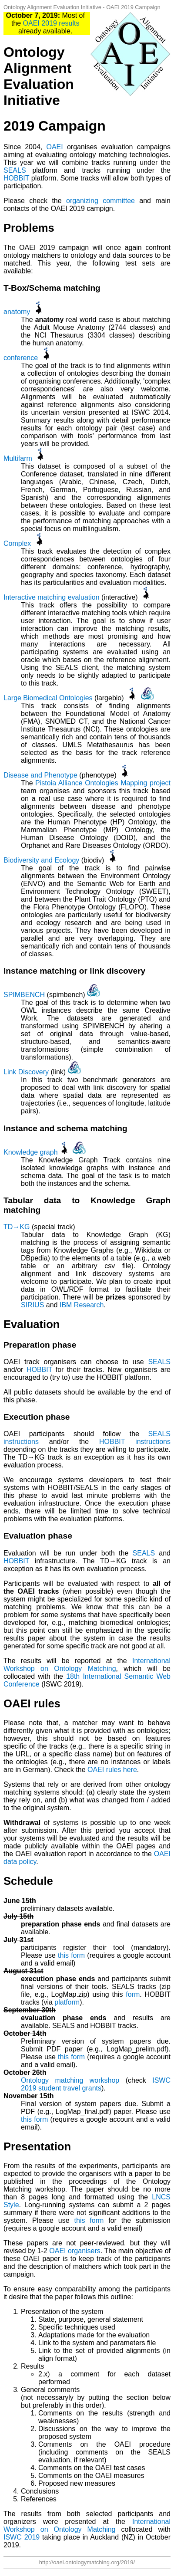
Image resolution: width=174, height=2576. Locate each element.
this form (71, 1955)
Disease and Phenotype (40, 775)
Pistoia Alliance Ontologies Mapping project (103, 783)
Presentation (37, 2146)
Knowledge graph (30, 1152)
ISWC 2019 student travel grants (96, 2084)
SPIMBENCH (24, 994)
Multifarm (17, 458)
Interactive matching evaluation (51, 597)
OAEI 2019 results (51, 23)
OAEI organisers (74, 2250)
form (133, 1994)
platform (67, 2002)
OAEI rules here (112, 1769)
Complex (17, 543)
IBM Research (82, 1305)
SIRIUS (32, 1305)
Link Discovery (26, 1072)
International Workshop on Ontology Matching (87, 1664)
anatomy (16, 311)
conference (20, 357)
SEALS (14, 170)
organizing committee (100, 200)
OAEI (54, 147)
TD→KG (16, 1227)
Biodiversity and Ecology (41, 860)
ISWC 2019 (21, 2537)
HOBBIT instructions (135, 1441)
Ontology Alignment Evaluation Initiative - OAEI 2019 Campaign (82, 7)
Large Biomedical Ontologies (48, 698)
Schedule (28, 1881)
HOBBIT (16, 178)
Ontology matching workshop (70, 2080)
